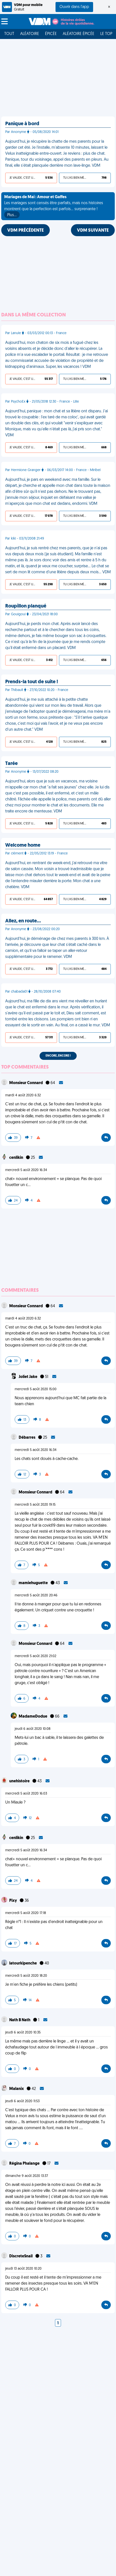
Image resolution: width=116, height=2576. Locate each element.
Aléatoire (29, 34)
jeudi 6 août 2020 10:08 (33, 1729)
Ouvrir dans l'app (74, 7)
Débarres (27, 1438)
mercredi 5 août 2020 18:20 (26, 1976)
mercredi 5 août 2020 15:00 (36, 1389)
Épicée (51, 34)
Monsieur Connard (26, 1083)
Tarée (11, 763)
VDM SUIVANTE (93, 230)
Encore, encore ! (58, 1055)
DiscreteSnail (21, 2256)
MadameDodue (33, 1717)
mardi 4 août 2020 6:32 (23, 1095)
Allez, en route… (23, 921)
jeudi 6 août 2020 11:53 (22, 2101)
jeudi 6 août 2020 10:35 (23, 2032)
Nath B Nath (20, 2020)
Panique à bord (22, 123)
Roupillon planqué (25, 606)
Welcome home (22, 845)
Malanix (17, 2089)
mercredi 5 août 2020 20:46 (36, 1595)
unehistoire (19, 1781)
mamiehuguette (34, 1583)
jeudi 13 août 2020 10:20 (23, 2269)
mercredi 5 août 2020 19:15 (35, 1505)
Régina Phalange (24, 2164)
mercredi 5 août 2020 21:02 (35, 1656)
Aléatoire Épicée (78, 34)
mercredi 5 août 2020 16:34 (26, 1170)
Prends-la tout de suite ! (31, 681)
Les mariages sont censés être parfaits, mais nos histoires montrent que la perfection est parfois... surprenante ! (53, 206)
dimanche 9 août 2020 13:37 (26, 2176)
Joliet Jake (28, 1377)
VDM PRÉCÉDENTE (25, 230)
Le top (106, 34)
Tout (9, 34)
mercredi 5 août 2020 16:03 (26, 1794)
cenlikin (16, 1158)
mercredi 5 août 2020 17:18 (25, 1913)
